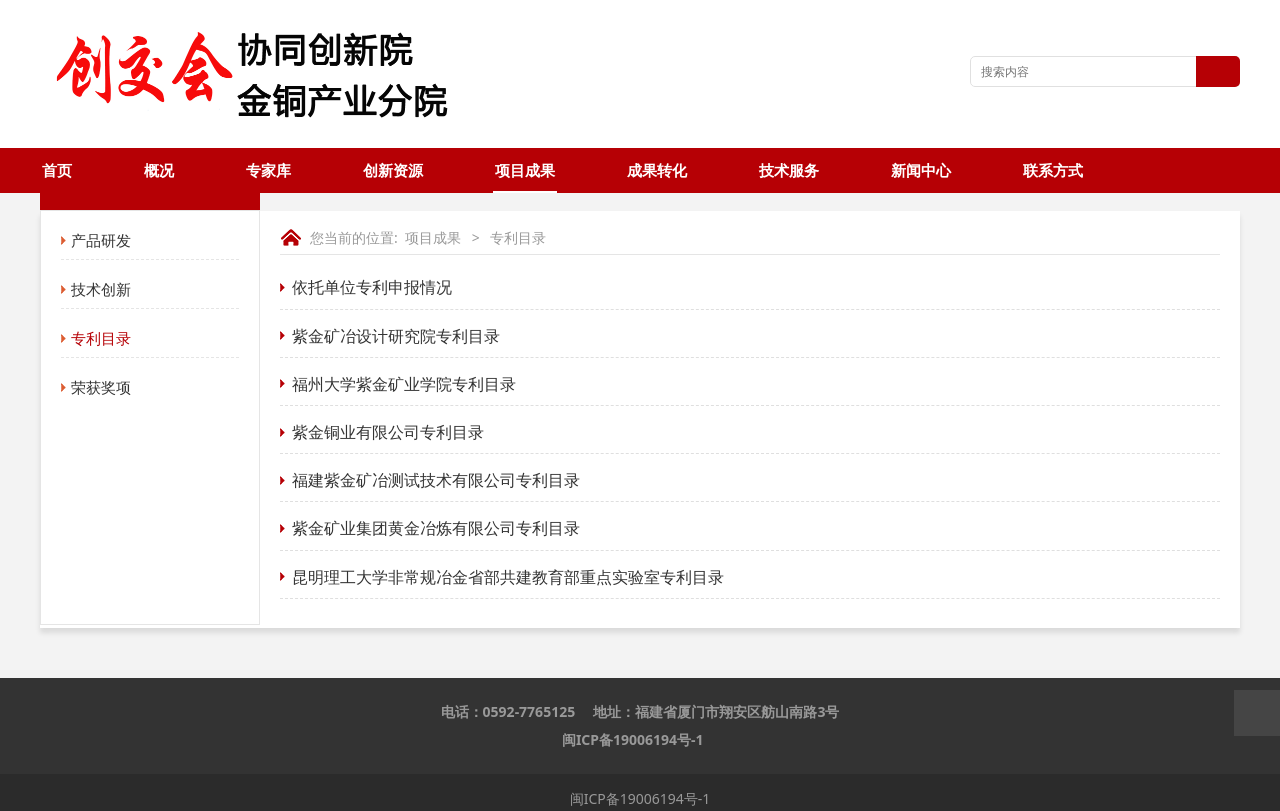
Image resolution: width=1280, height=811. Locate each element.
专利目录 (101, 338)
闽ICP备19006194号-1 (633, 739)
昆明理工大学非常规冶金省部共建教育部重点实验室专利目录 (508, 577)
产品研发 (101, 240)
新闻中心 (921, 170)
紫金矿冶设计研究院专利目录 (396, 336)
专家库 (268, 170)
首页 (57, 170)
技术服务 (789, 170)
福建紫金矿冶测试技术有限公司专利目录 (436, 480)
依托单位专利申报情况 (372, 287)
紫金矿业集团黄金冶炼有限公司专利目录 (436, 528)
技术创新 (101, 289)
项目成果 (525, 170)
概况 (159, 170)
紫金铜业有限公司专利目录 (388, 432)
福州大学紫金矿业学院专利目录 (404, 384)
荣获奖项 (101, 387)
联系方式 (1053, 170)
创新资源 (393, 170)
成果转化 (657, 170)
